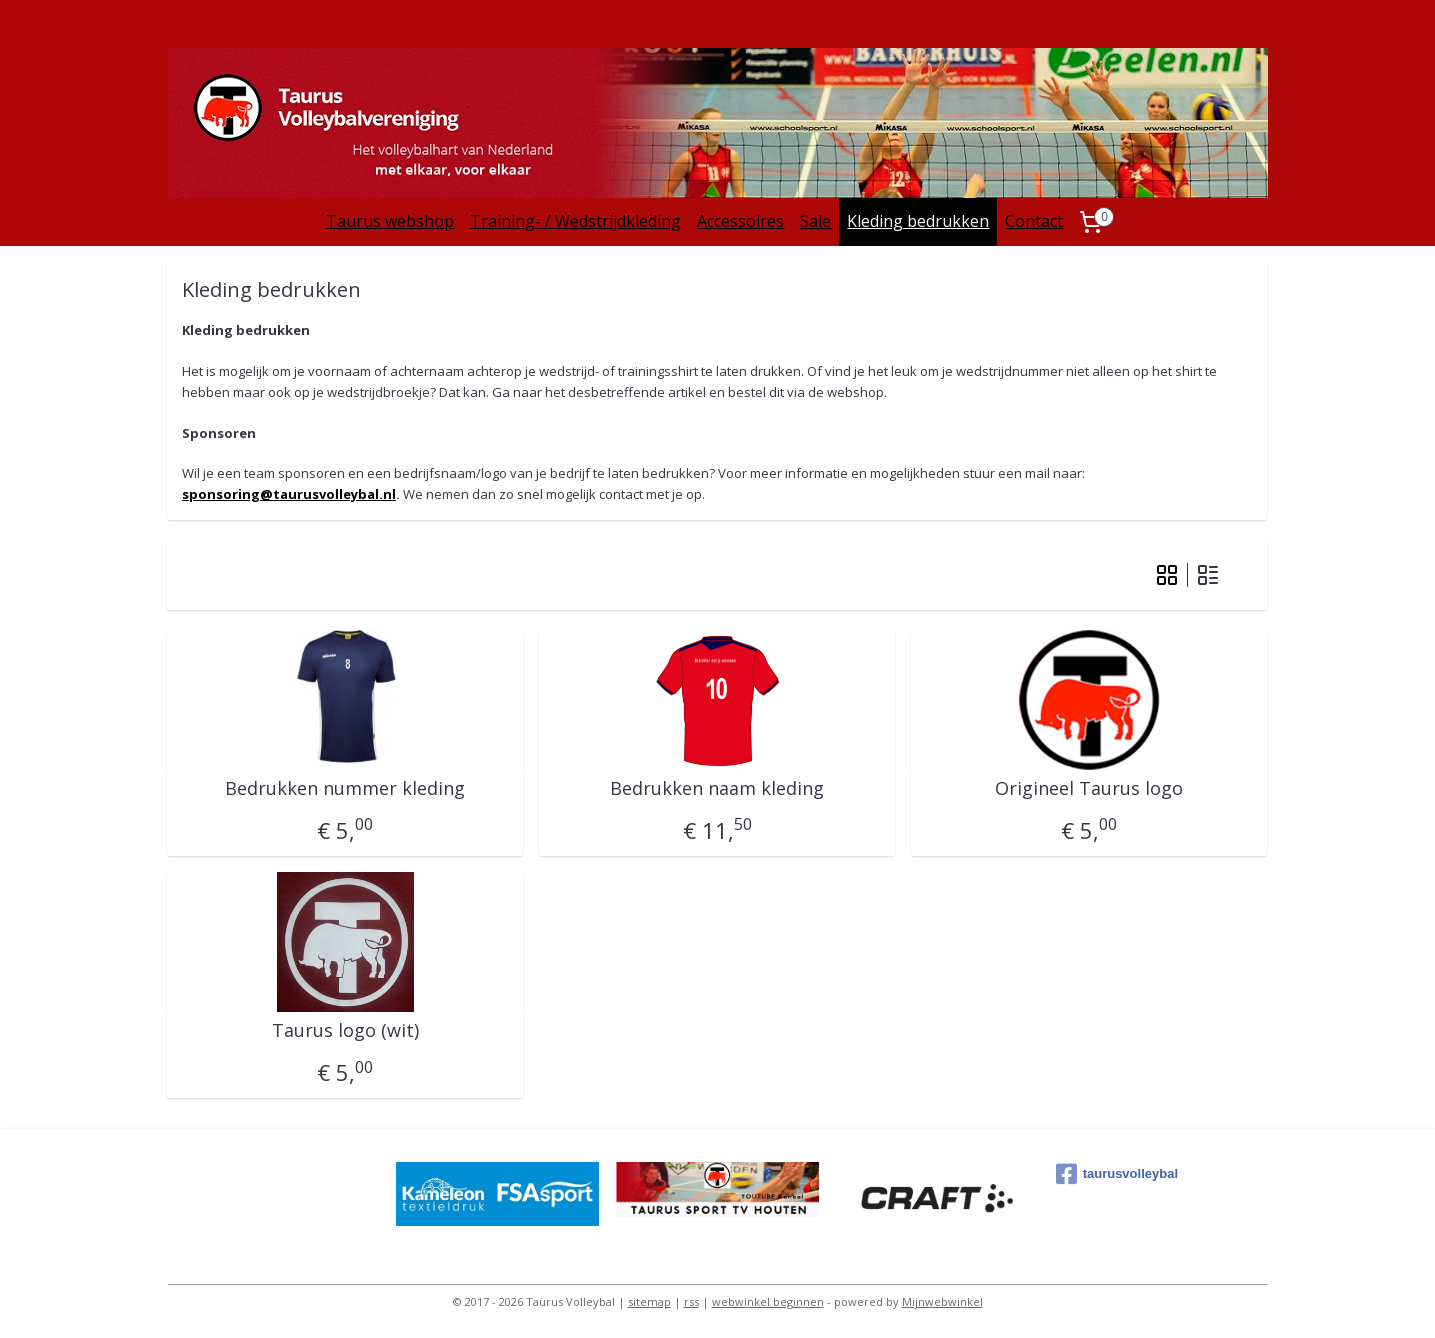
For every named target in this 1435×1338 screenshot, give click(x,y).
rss (691, 1301)
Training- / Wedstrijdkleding (575, 221)
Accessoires (740, 221)
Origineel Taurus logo (1090, 789)
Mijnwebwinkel (942, 1301)
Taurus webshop (390, 221)
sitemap (649, 1301)
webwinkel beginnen (768, 1301)
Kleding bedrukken (918, 221)
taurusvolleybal (1117, 1174)
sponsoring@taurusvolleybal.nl (289, 494)
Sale (815, 221)
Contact (1034, 221)
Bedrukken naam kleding (717, 789)
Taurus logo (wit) (345, 1031)
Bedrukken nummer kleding (345, 789)
